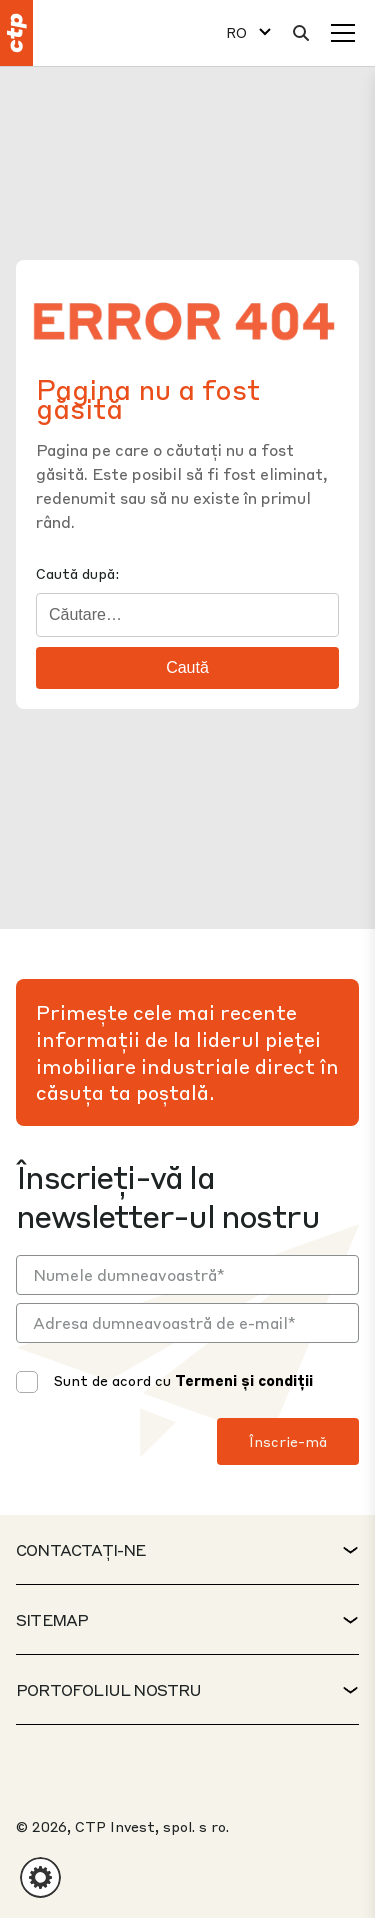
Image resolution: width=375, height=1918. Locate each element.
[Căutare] (301, 33)
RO (236, 32)
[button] (40, 1877)
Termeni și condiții (244, 1380)
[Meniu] (343, 33)
